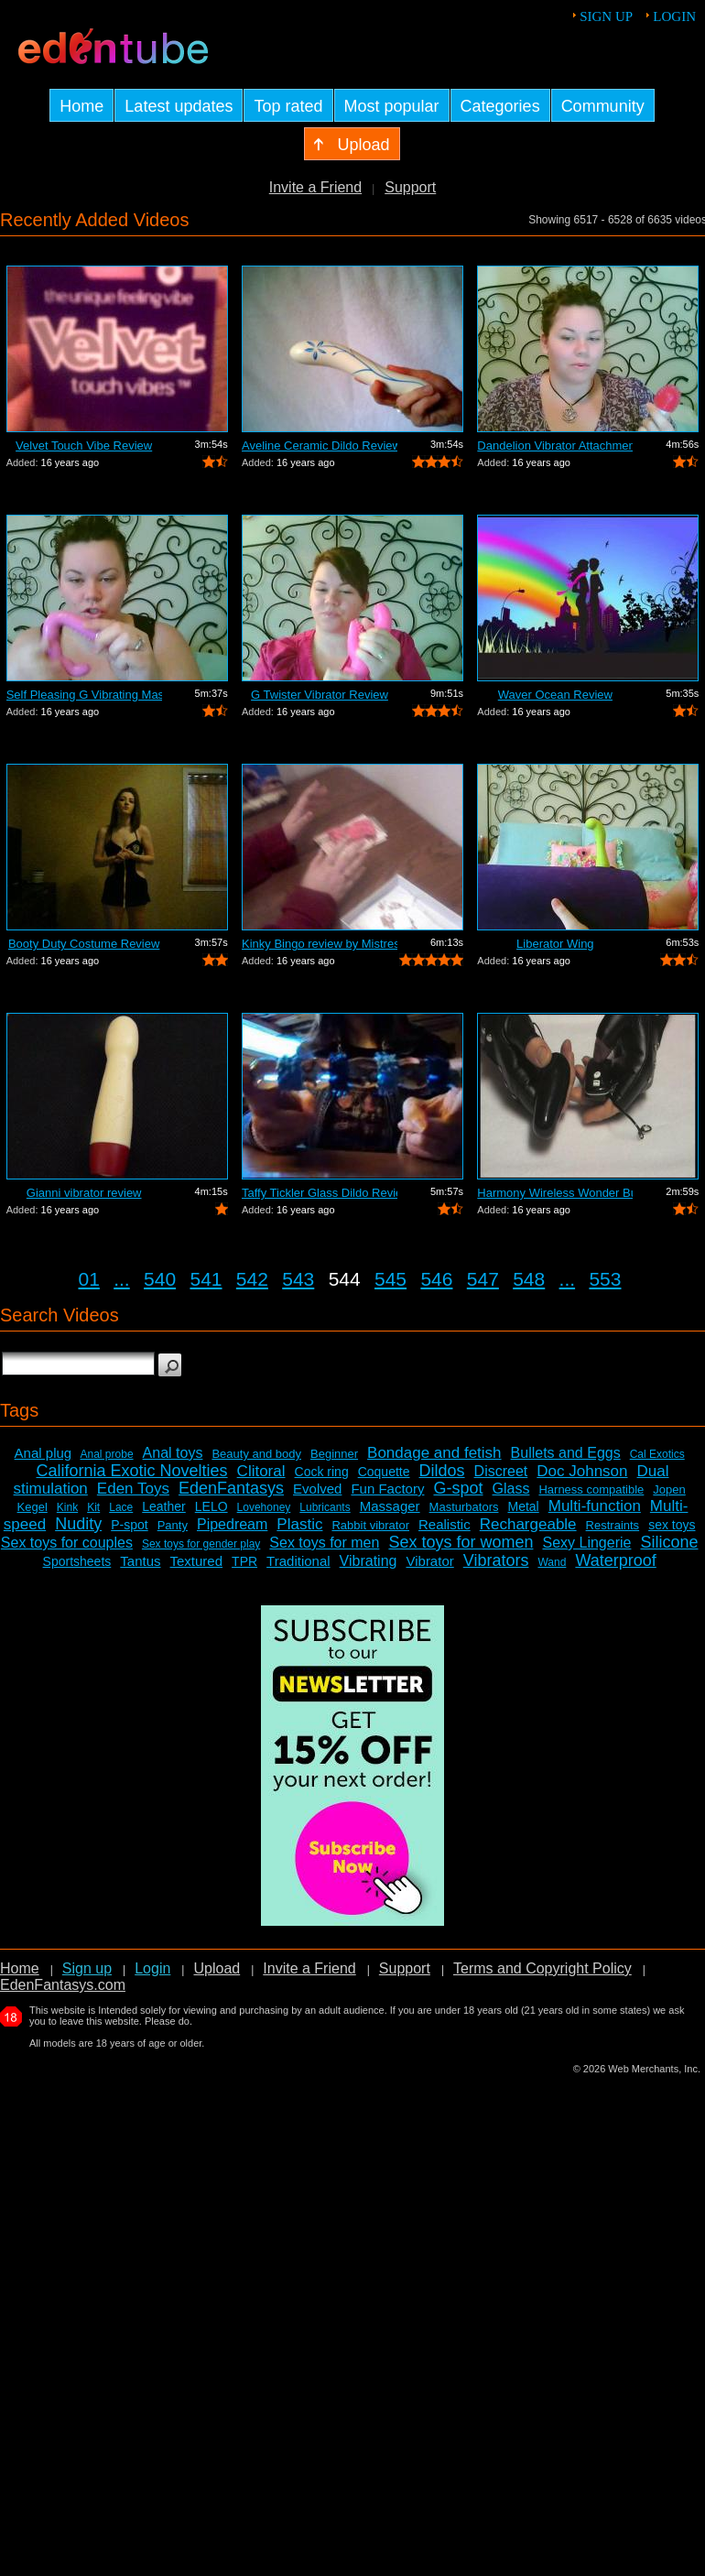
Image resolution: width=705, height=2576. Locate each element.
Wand (551, 1562)
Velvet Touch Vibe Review (84, 445)
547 (483, 1278)
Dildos (442, 1471)
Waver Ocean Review (555, 694)
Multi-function (594, 1506)
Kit (93, 1507)
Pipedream (232, 1524)
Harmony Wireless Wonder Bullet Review (555, 1193)
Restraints (613, 1525)
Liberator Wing (555, 944)
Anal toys (173, 1453)
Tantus (140, 1561)
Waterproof (615, 1560)
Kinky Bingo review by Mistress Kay (319, 944)
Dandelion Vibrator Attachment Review (555, 445)
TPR (244, 1561)
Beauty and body (256, 1454)
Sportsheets (77, 1561)
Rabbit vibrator (370, 1525)
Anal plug (43, 1453)
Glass (511, 1488)
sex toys (671, 1524)
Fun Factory (387, 1488)
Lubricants (324, 1507)
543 (298, 1278)
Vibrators (496, 1560)
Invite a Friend (315, 187)
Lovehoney (264, 1507)
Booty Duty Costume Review (83, 944)
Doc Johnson (582, 1471)
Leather (163, 1506)
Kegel (32, 1507)
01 (89, 1278)
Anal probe (107, 1454)
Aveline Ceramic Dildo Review (319, 445)
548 (529, 1278)
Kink (67, 1507)
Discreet (501, 1471)
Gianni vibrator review (84, 1193)
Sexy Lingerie (586, 1542)
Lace (121, 1507)
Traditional (298, 1561)
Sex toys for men (324, 1542)
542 (252, 1278)
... (122, 1278)
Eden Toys (133, 1488)
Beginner (334, 1454)
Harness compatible (591, 1489)
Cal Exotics (657, 1454)
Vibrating (368, 1561)
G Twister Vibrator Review (319, 694)
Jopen (669, 1489)
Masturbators (464, 1507)
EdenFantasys (231, 1488)
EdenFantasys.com (62, 1985)
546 (436, 1278)
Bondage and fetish (434, 1453)
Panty (172, 1525)
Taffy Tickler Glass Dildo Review (319, 1193)
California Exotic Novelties (132, 1471)
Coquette (384, 1471)
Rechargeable (528, 1524)
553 (605, 1278)
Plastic (299, 1524)
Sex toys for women (460, 1542)
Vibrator (429, 1561)
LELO (211, 1506)
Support (410, 187)
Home (19, 1968)
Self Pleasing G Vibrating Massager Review (84, 694)
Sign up (606, 16)
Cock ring (322, 1471)
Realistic (444, 1524)
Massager (390, 1506)
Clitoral (261, 1471)
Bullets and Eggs (566, 1453)
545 (390, 1278)
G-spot (458, 1488)
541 (206, 1278)
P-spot (129, 1524)
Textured (196, 1561)
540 (160, 1278)
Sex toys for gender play (201, 1544)
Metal (522, 1506)
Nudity (78, 1524)
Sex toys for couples (67, 1542)
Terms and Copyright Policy (542, 1968)
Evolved (317, 1488)
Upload (216, 1968)
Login (674, 16)
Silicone (669, 1542)
